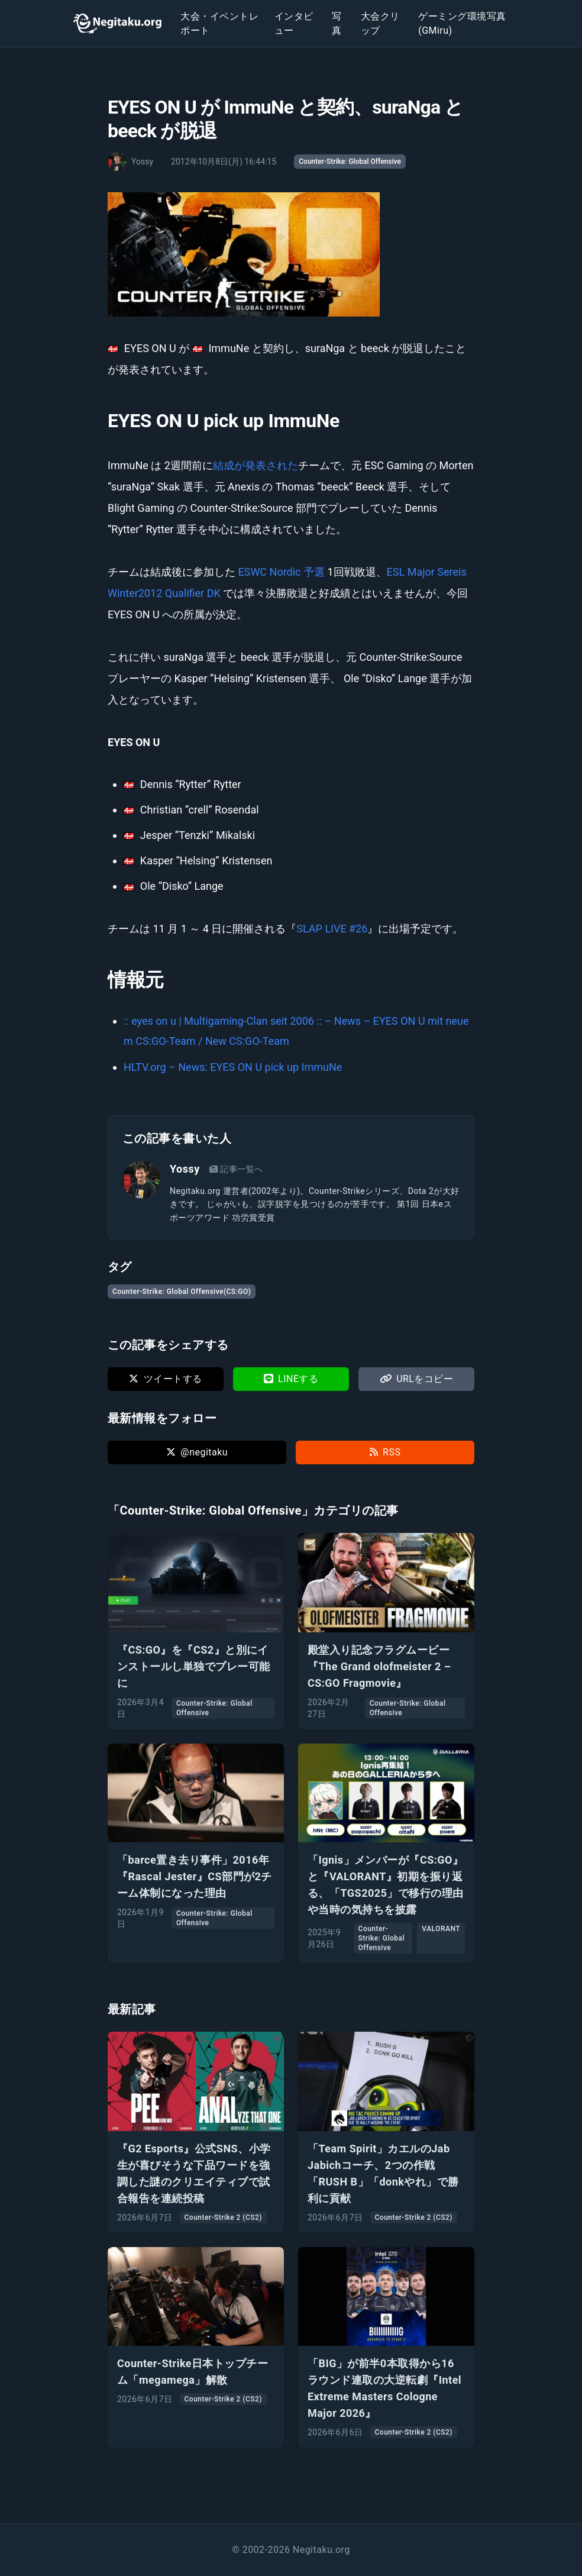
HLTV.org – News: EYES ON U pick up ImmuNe (233, 1067)
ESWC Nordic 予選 (281, 572)
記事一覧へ (236, 1169)
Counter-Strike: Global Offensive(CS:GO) (181, 1291)
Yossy (185, 1169)
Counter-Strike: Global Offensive (350, 161)
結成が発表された (255, 465)
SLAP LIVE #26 (331, 928)
